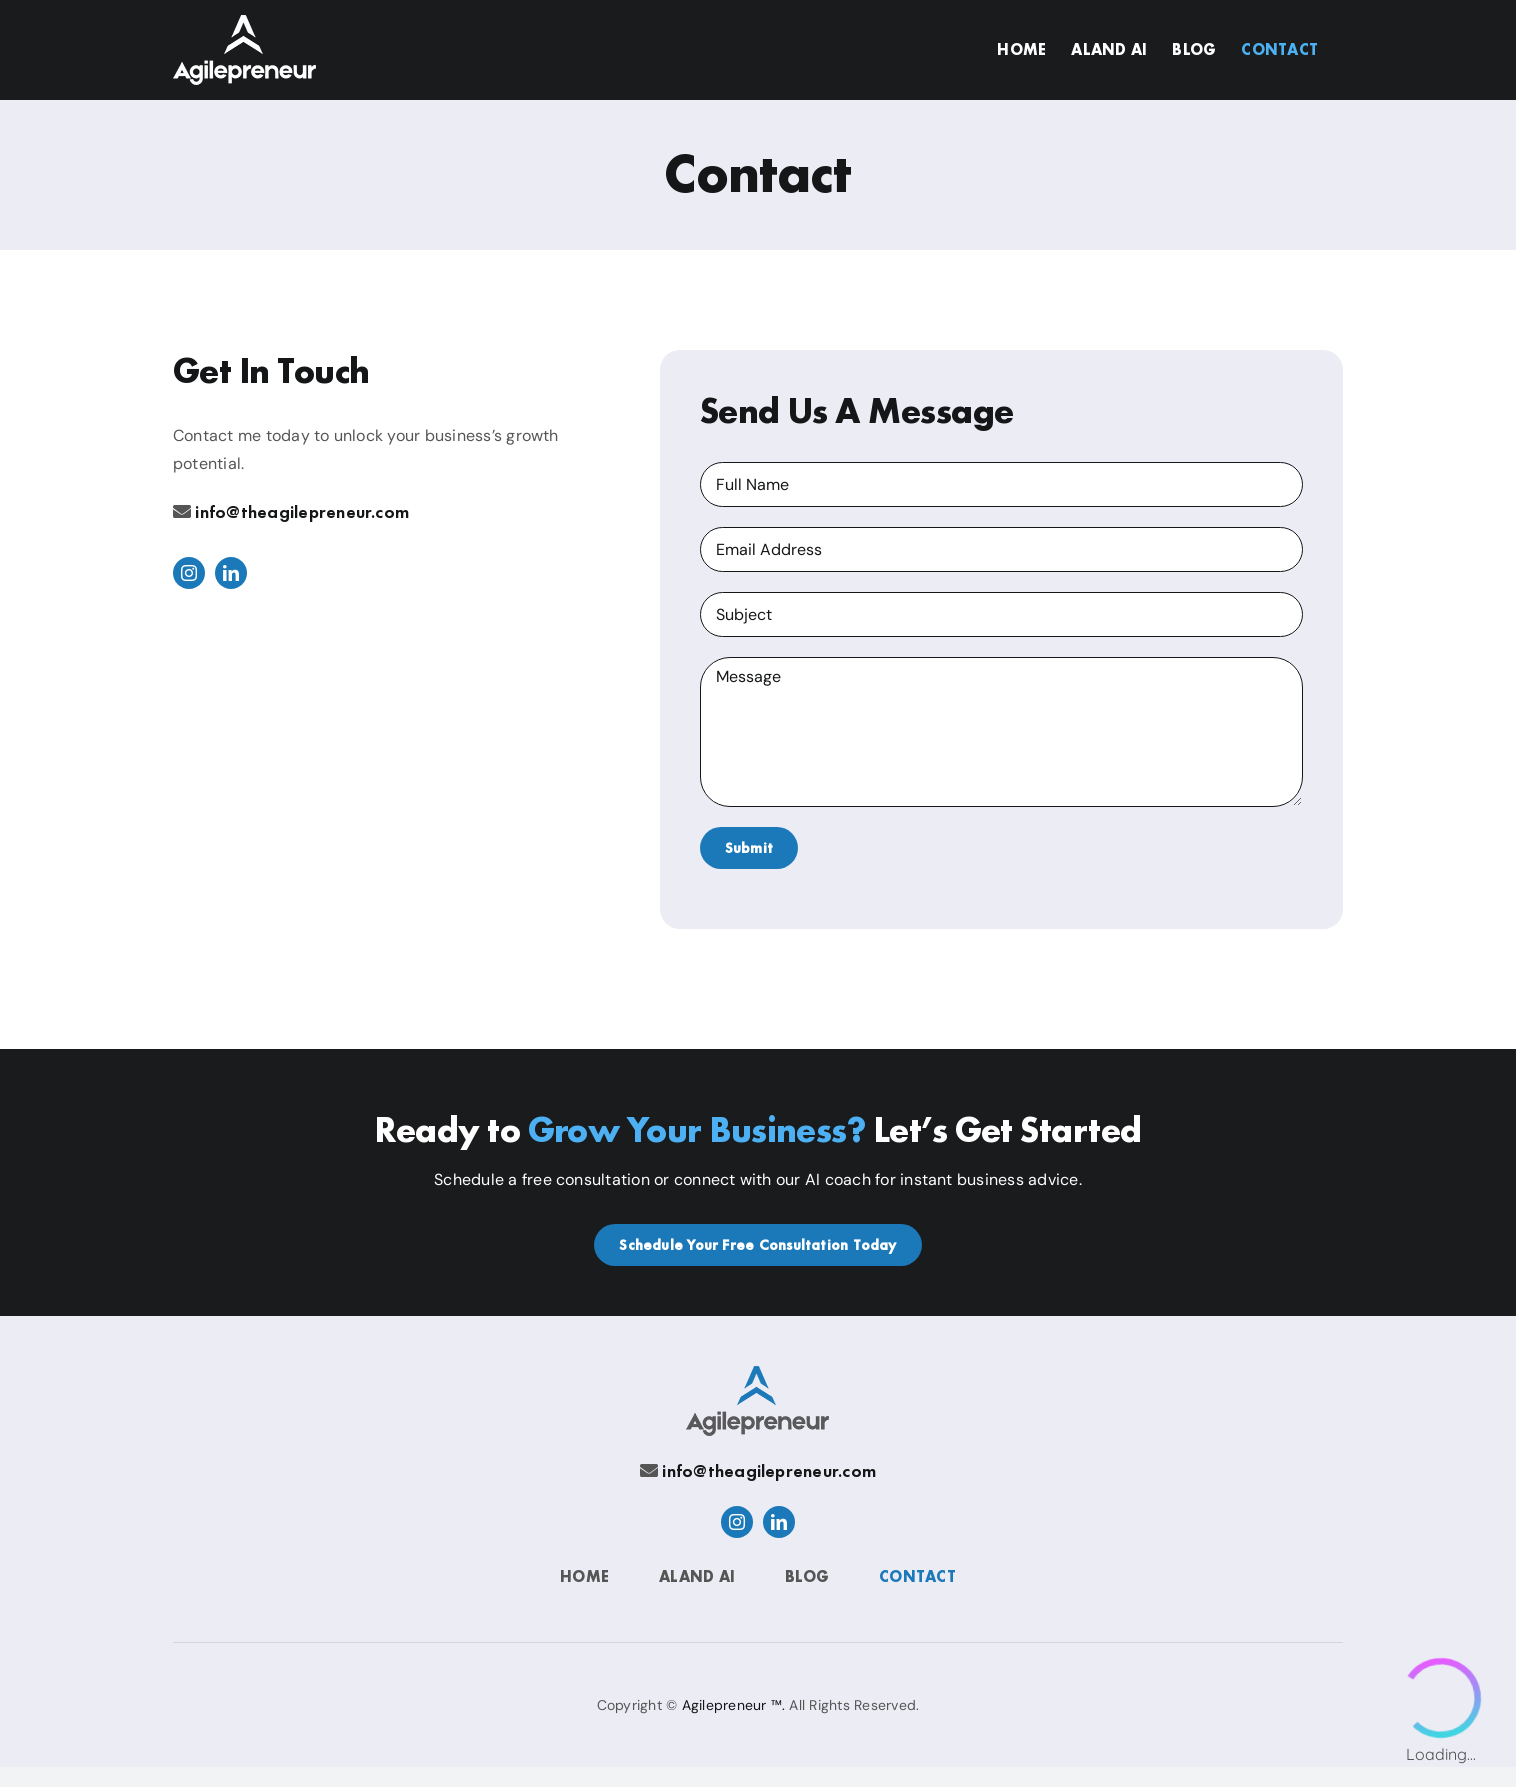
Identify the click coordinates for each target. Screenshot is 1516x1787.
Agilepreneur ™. (734, 1705)
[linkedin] (231, 573)
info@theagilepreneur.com (302, 511)
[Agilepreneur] (757, 1373)
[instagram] (189, 573)
